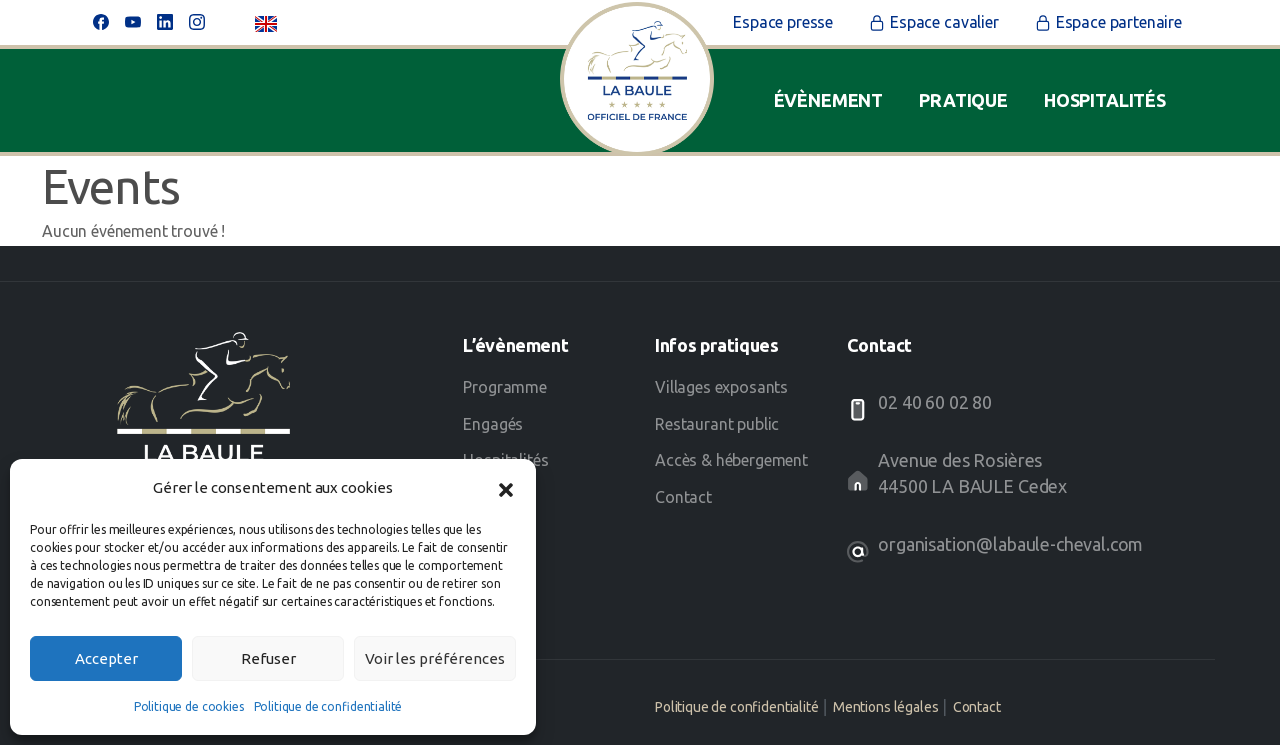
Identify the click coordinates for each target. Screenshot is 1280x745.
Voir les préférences (435, 658)
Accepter (106, 658)
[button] (506, 488)
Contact (977, 707)
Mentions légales (885, 707)
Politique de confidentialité (328, 706)
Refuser (268, 658)
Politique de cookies (189, 706)
